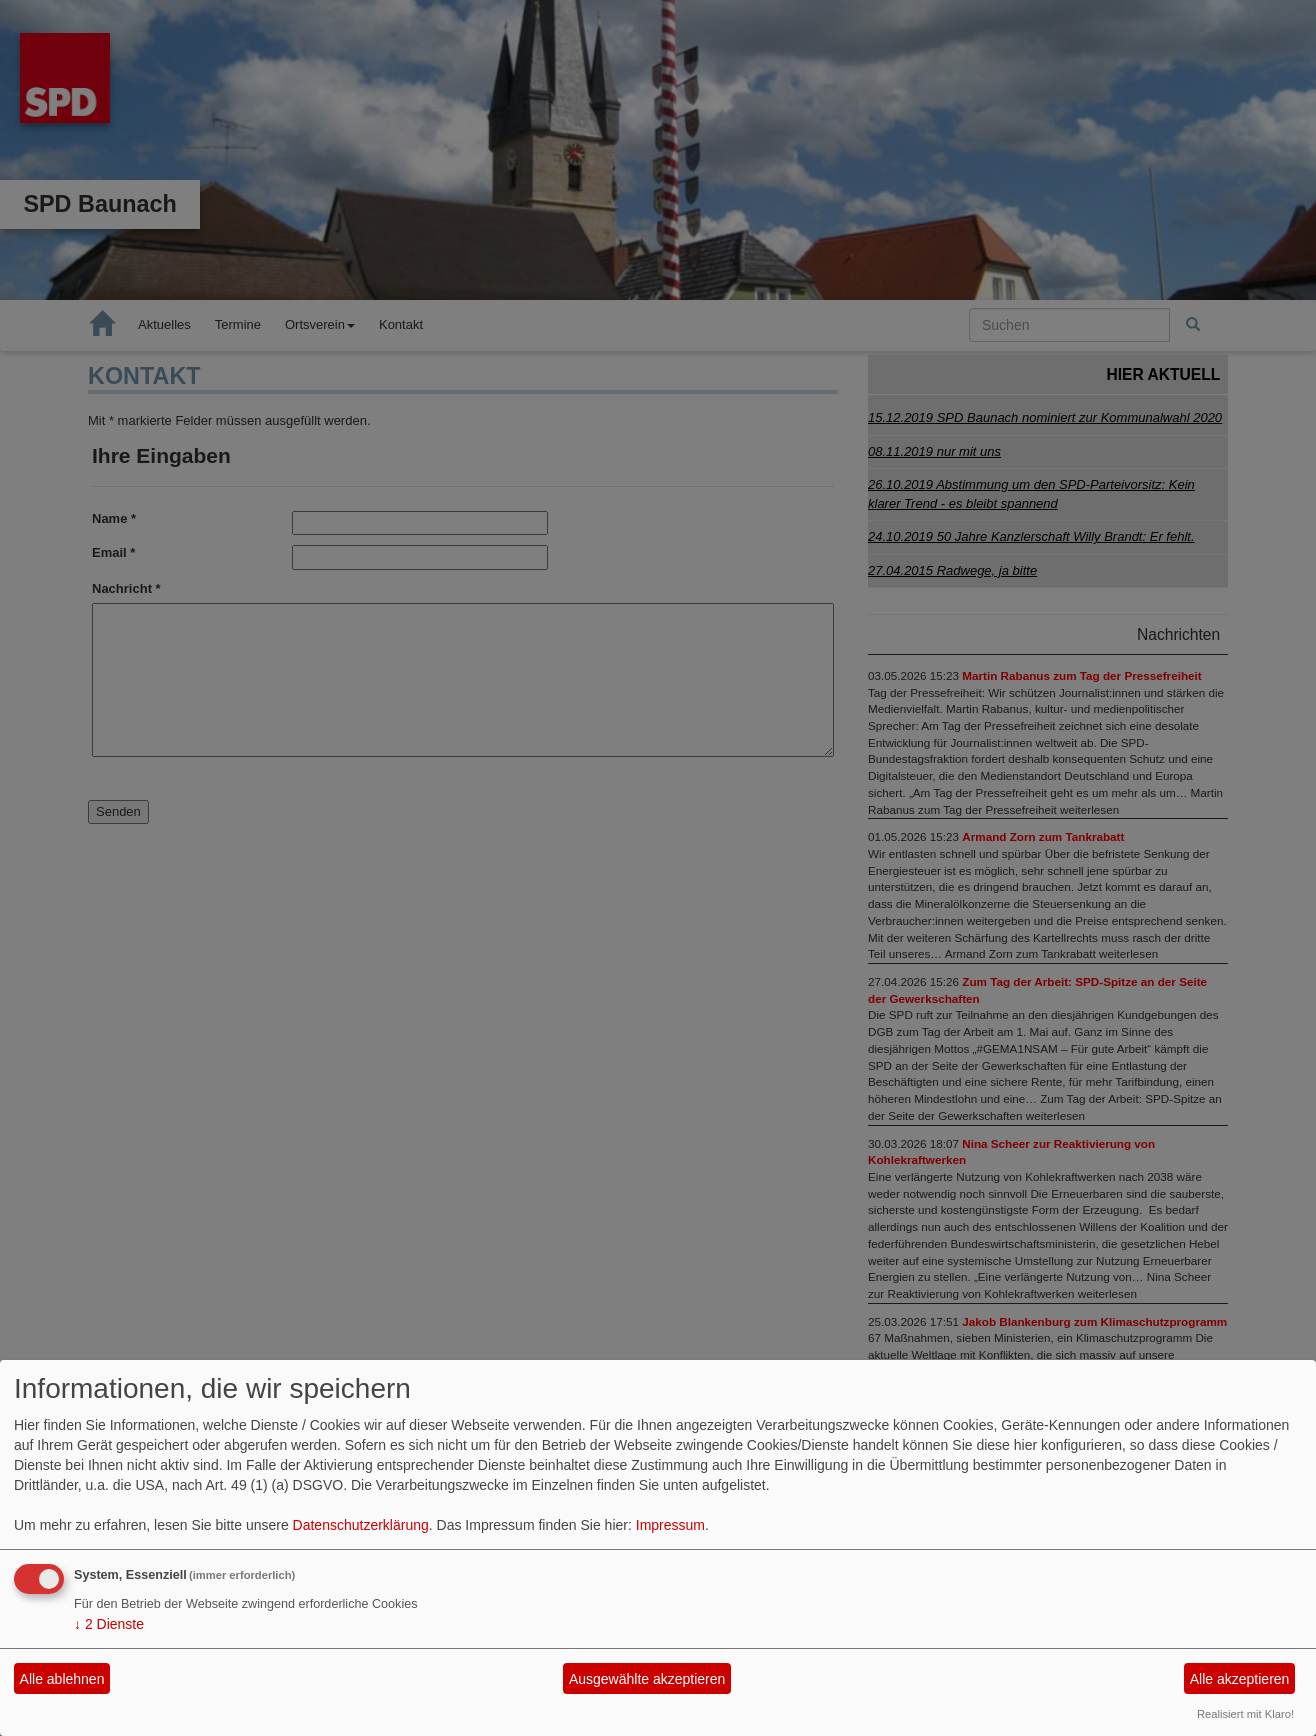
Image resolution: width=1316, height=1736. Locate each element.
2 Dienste (109, 1624)
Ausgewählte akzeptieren (647, 1679)
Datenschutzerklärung (361, 1525)
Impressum (670, 1525)
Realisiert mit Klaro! (1245, 1714)
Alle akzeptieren (1240, 1679)
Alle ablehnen (62, 1679)
